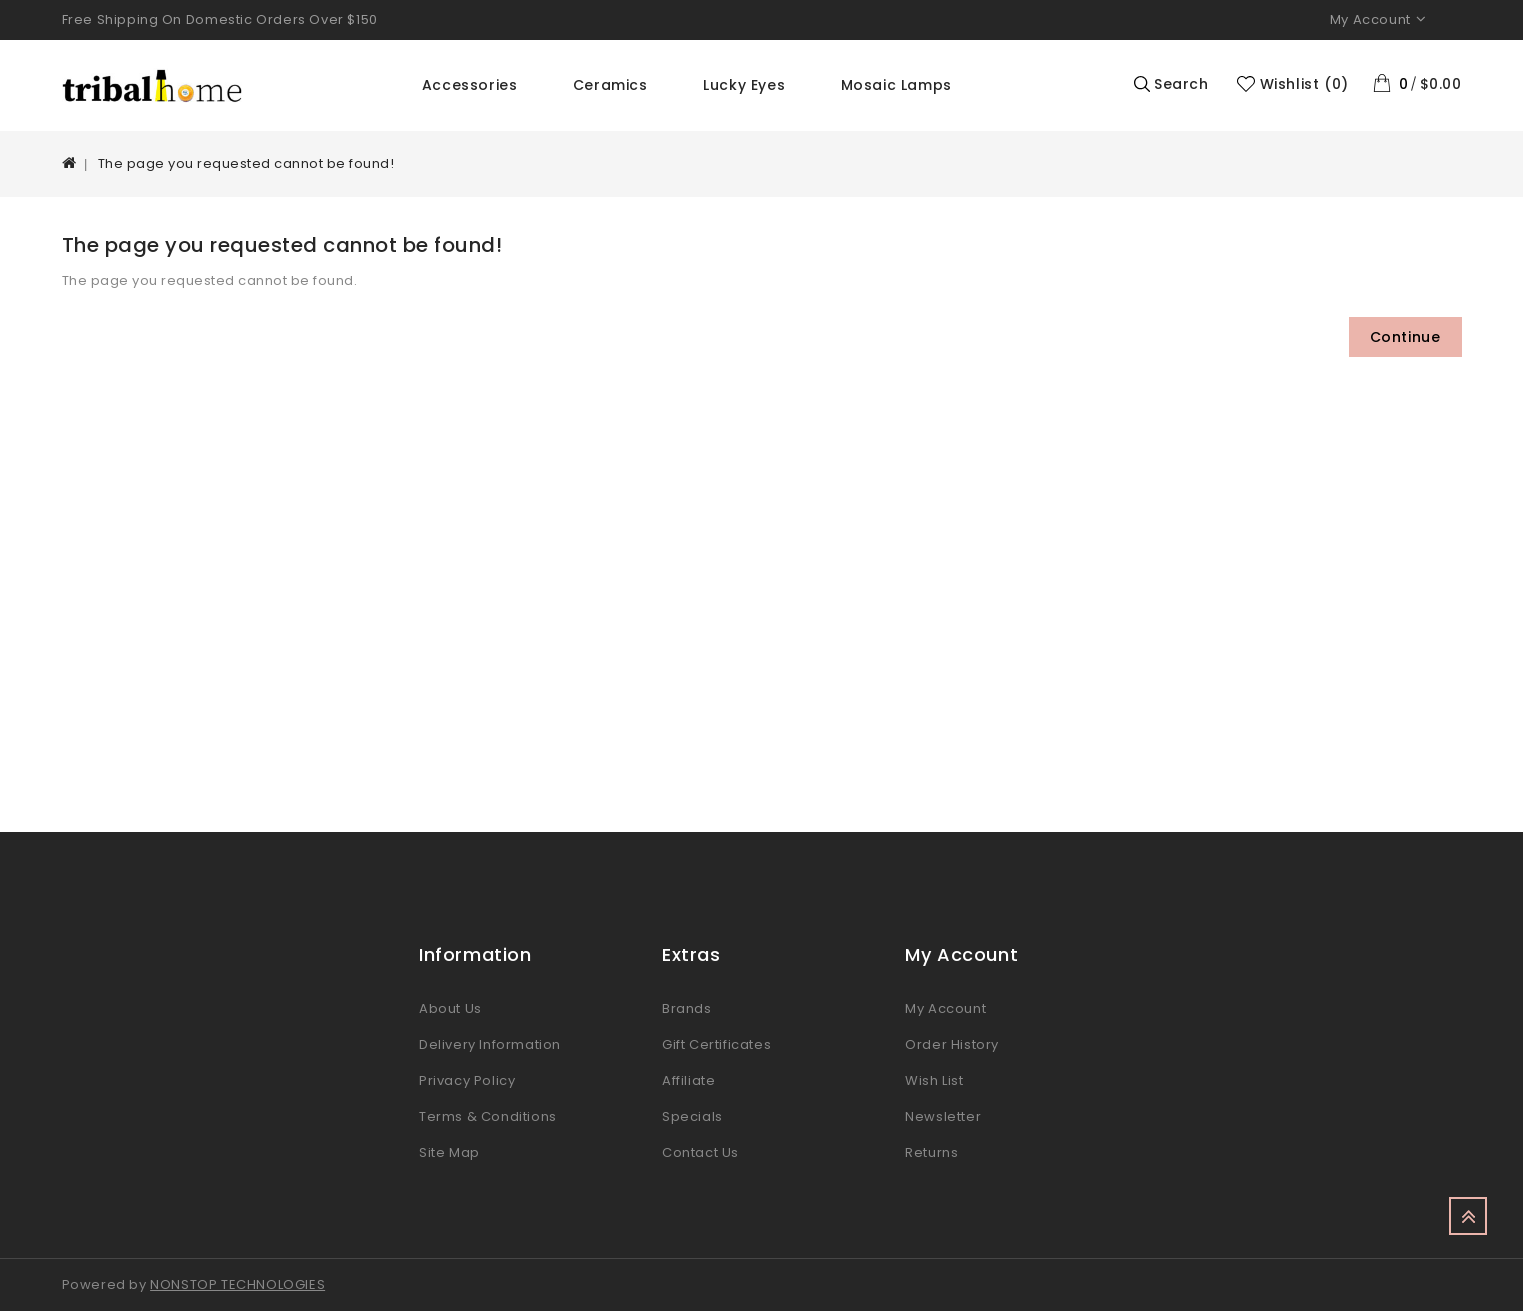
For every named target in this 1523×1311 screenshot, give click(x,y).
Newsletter (943, 1116)
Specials (692, 1116)
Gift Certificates (716, 1044)
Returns (931, 1152)
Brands (687, 1008)
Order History (952, 1044)
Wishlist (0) (1304, 84)
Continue (1405, 337)
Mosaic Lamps (896, 85)
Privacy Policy (467, 1080)
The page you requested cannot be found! (246, 163)
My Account (945, 1008)
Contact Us (700, 1152)
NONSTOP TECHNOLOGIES (237, 1284)
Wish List (934, 1080)
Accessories (470, 85)
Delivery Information (490, 1044)
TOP (1468, 1216)
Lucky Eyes (744, 85)
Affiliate (688, 1080)
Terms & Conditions (488, 1116)
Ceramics (610, 85)
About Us (450, 1008)
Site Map (449, 1152)
